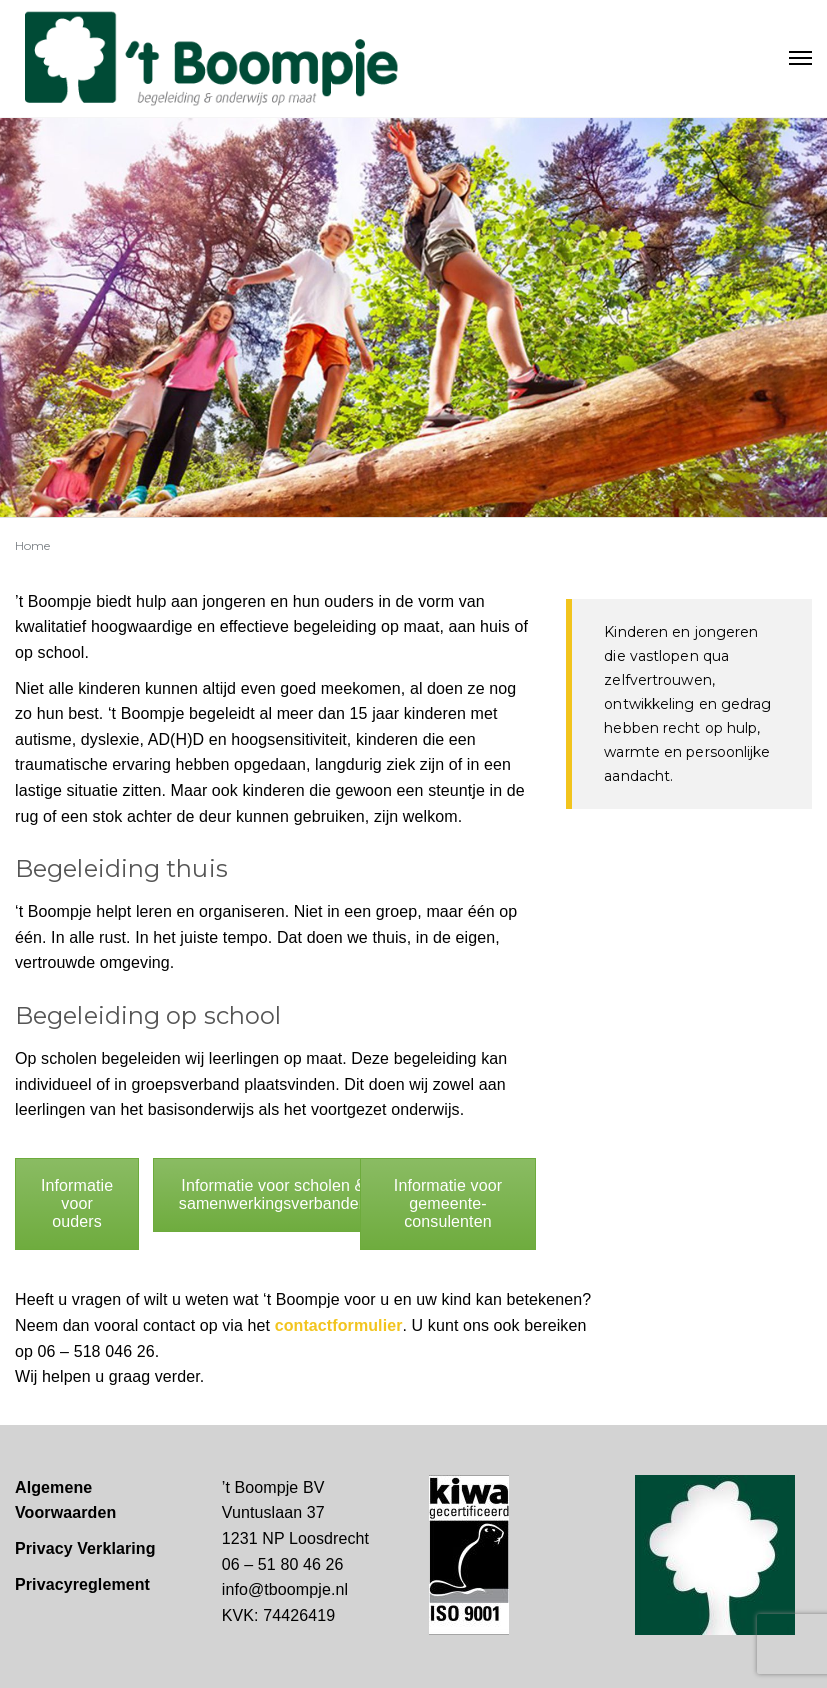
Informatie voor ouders (77, 1203)
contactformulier (339, 1325)
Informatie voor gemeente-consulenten (448, 1203)
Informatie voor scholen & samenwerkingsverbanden (273, 1194)
